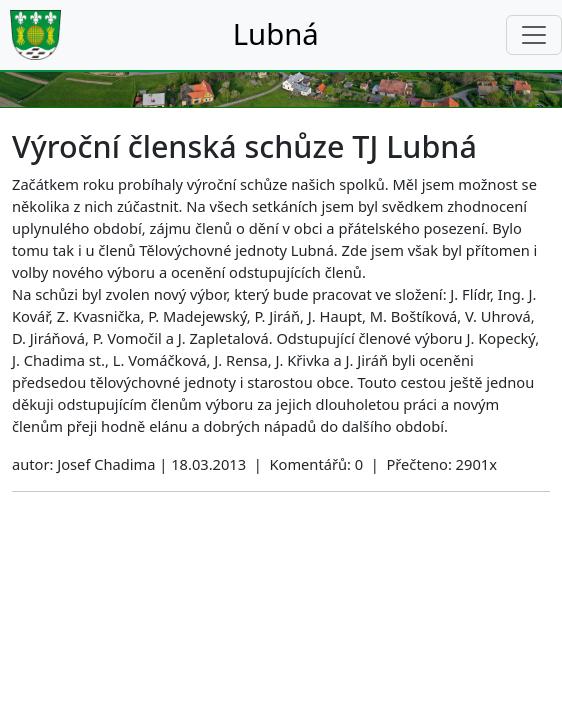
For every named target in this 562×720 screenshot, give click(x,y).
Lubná (276, 34)
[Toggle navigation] (534, 35)
